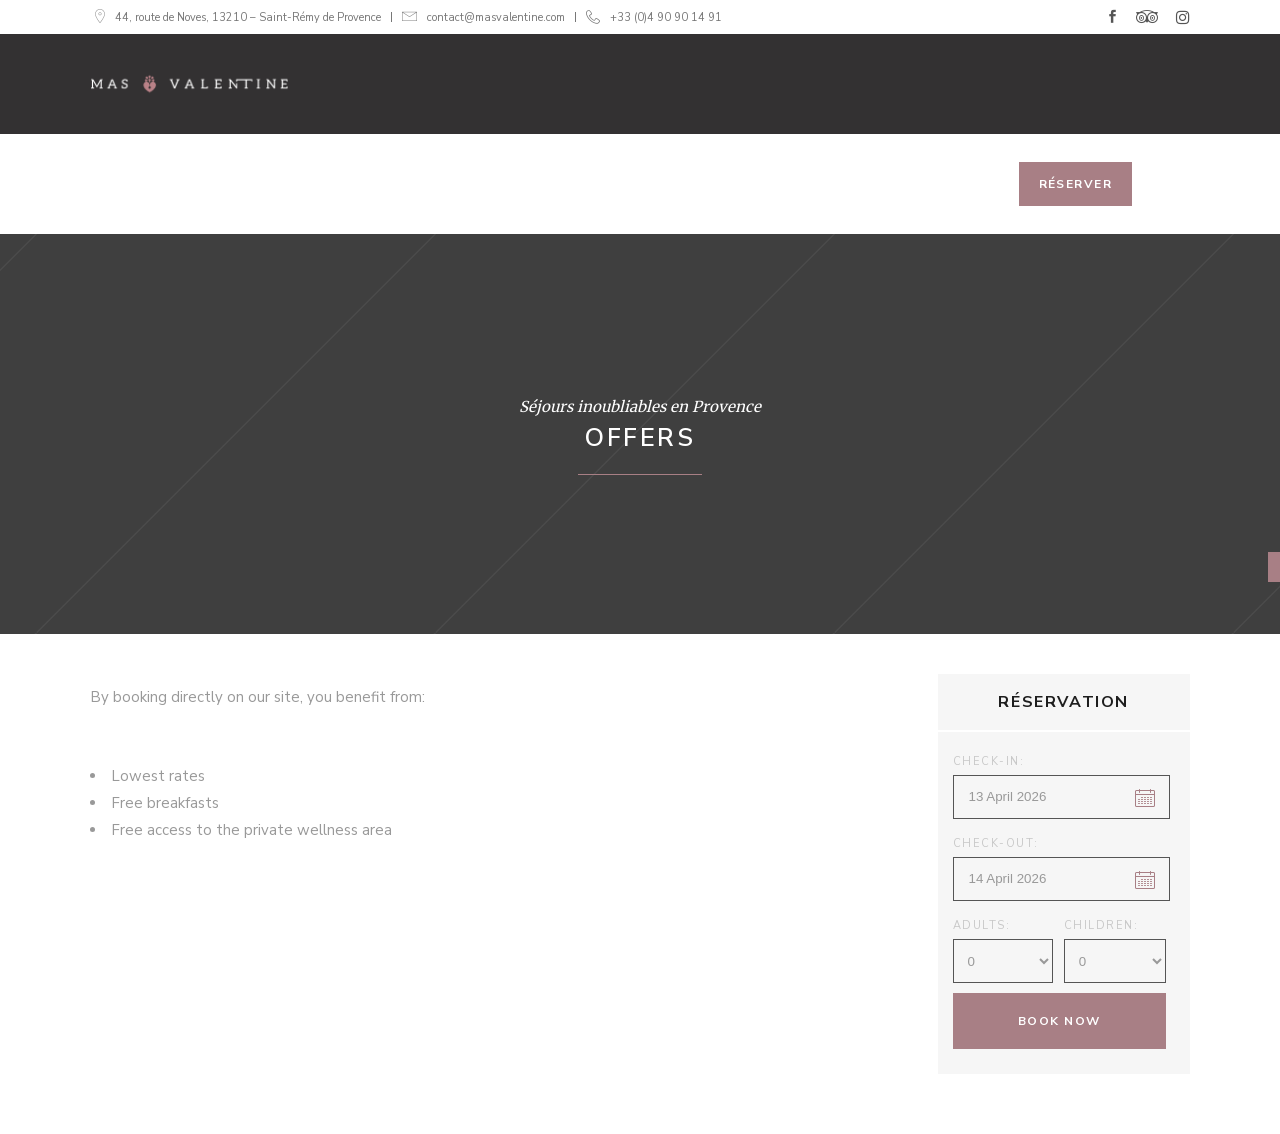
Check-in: (989, 761)
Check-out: (996, 843)
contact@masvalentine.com (496, 17)
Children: (1101, 925)
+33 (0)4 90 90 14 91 (666, 17)
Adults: (982, 925)
